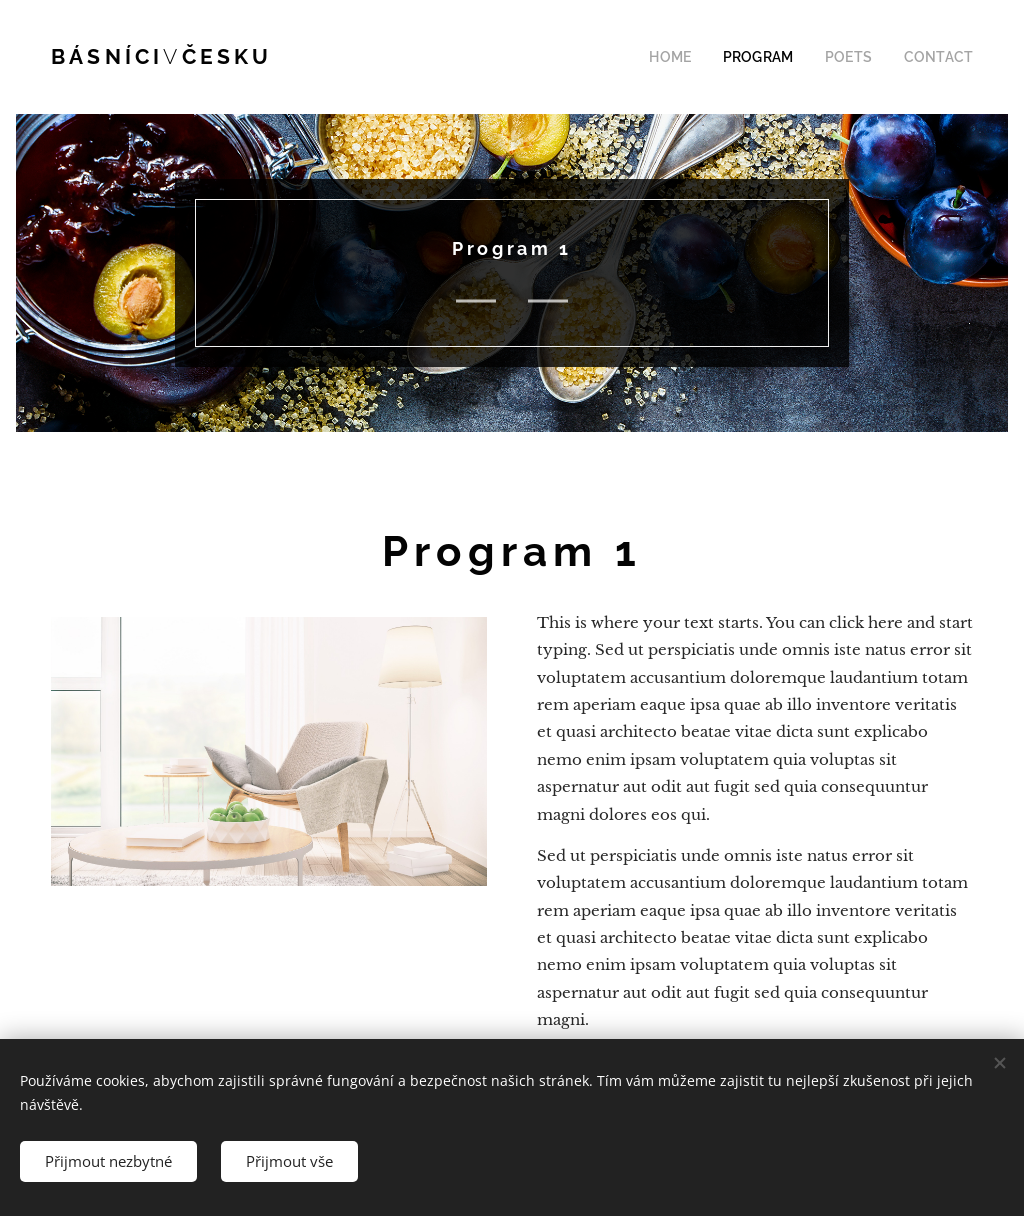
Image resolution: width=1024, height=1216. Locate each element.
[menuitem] (698, 57)
